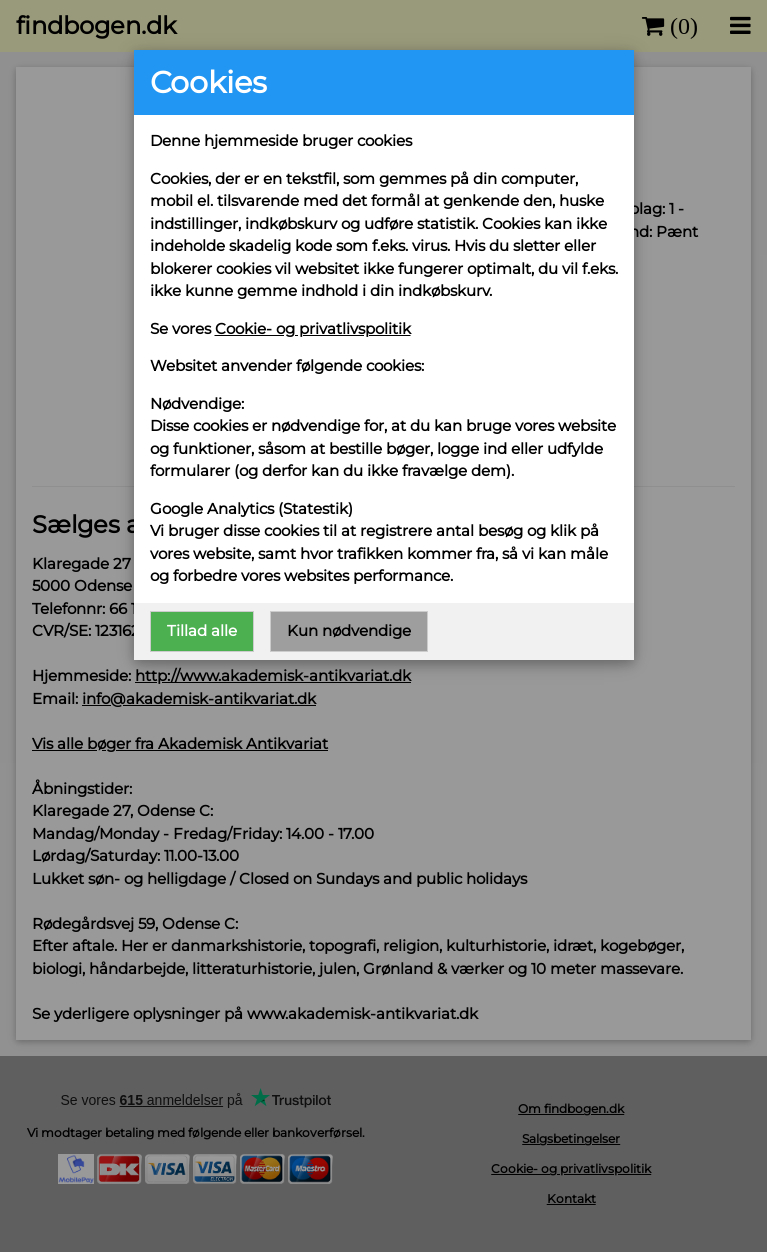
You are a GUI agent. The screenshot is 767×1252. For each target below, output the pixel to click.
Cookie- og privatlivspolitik (313, 328)
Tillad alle (202, 630)
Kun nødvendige (349, 630)
